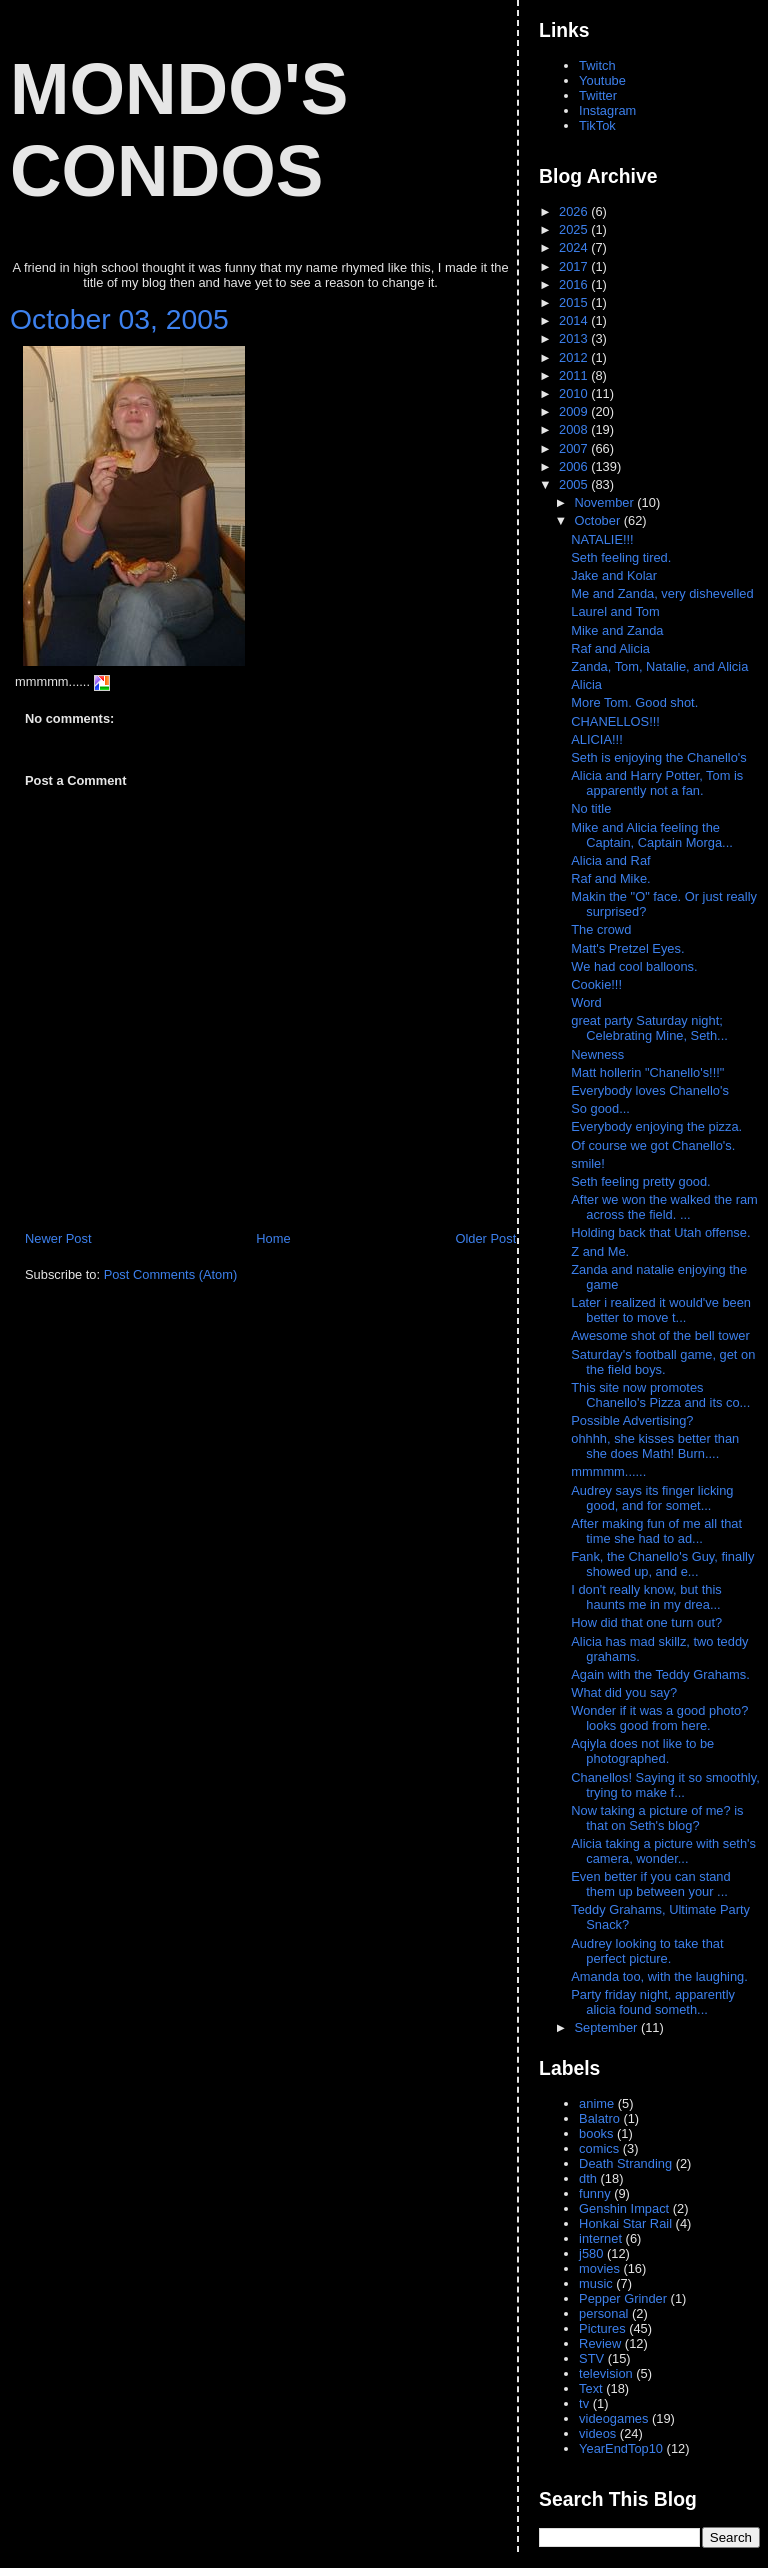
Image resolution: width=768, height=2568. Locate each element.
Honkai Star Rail (625, 2223)
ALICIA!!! (596, 739)
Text (591, 2388)
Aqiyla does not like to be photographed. (642, 1751)
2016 (575, 284)
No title (591, 808)
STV (591, 2358)
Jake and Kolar (614, 575)
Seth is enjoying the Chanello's (658, 757)
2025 (575, 229)
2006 (575, 466)
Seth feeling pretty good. (640, 1181)
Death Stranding (625, 2163)
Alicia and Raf (610, 860)
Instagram (607, 110)
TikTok (597, 125)
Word (586, 1002)
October (598, 520)
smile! (588, 1163)
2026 (575, 211)
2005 (575, 484)
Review (600, 2343)
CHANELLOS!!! (615, 721)
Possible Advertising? (634, 1420)
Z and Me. (601, 1251)
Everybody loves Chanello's (650, 1090)
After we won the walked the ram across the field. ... (664, 1207)
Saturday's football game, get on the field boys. (663, 1362)
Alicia (586, 684)
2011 (575, 375)
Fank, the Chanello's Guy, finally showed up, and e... (662, 1564)
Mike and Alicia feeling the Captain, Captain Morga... (652, 835)
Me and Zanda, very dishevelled (662, 593)
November (605, 502)
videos (597, 2433)
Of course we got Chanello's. (653, 1145)
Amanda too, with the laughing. (661, 1976)
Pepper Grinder (623, 2298)
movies (599, 2268)
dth (588, 2178)
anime (596, 2103)
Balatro (599, 2118)
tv (584, 2403)
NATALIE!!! (602, 539)
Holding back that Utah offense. (662, 1232)
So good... (600, 1108)
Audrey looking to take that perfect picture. (647, 1951)
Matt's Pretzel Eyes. (627, 948)
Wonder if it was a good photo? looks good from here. (659, 1718)
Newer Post (58, 1238)
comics (599, 2148)
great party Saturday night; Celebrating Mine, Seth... (649, 1028)
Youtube (602, 80)
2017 (575, 266)
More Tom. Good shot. (634, 702)
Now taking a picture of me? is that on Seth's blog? (657, 1818)
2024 (575, 247)
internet (600, 2238)
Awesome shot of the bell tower (662, 1335)
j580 (591, 2253)
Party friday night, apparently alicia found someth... (653, 2002)
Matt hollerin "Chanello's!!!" (647, 1072)
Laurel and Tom (615, 611)
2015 (575, 302)
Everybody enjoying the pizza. (656, 1126)
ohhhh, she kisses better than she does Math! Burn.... (655, 1446)
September (607, 2027)
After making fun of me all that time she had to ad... (656, 1531)
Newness (597, 1054)
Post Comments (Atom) (171, 1274)
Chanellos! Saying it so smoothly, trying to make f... (665, 1785)
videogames (613, 2418)
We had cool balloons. (634, 966)
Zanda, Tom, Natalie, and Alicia (659, 666)
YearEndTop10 (621, 2448)
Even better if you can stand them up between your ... (650, 1884)
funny (594, 2193)
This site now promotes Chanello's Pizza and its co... (660, 1395)
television (606, 2373)
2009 (575, 411)
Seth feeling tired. (621, 557)
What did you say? (625, 1692)
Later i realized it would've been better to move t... (661, 1310)
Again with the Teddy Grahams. (662, 1674)
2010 (575, 393)
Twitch (597, 65)
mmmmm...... (610, 1471)
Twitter (598, 95)
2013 (575, 338)
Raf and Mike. (610, 878)
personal (603, 2313)
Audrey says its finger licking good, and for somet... (652, 1498)
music (596, 2283)
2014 (575, 320)
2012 (575, 357)
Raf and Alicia (610, 648)
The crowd (601, 929)
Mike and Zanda (617, 630)
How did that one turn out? (648, 1622)
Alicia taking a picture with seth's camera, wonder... (663, 1851)
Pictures (602, 2328)
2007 (575, 448)
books (596, 2133)
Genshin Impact (624, 2208)
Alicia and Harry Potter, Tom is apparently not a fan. (657, 783)
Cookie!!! (596, 984)
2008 (575, 429)
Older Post (485, 1238)
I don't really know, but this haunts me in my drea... (646, 1597)
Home (273, 1238)
